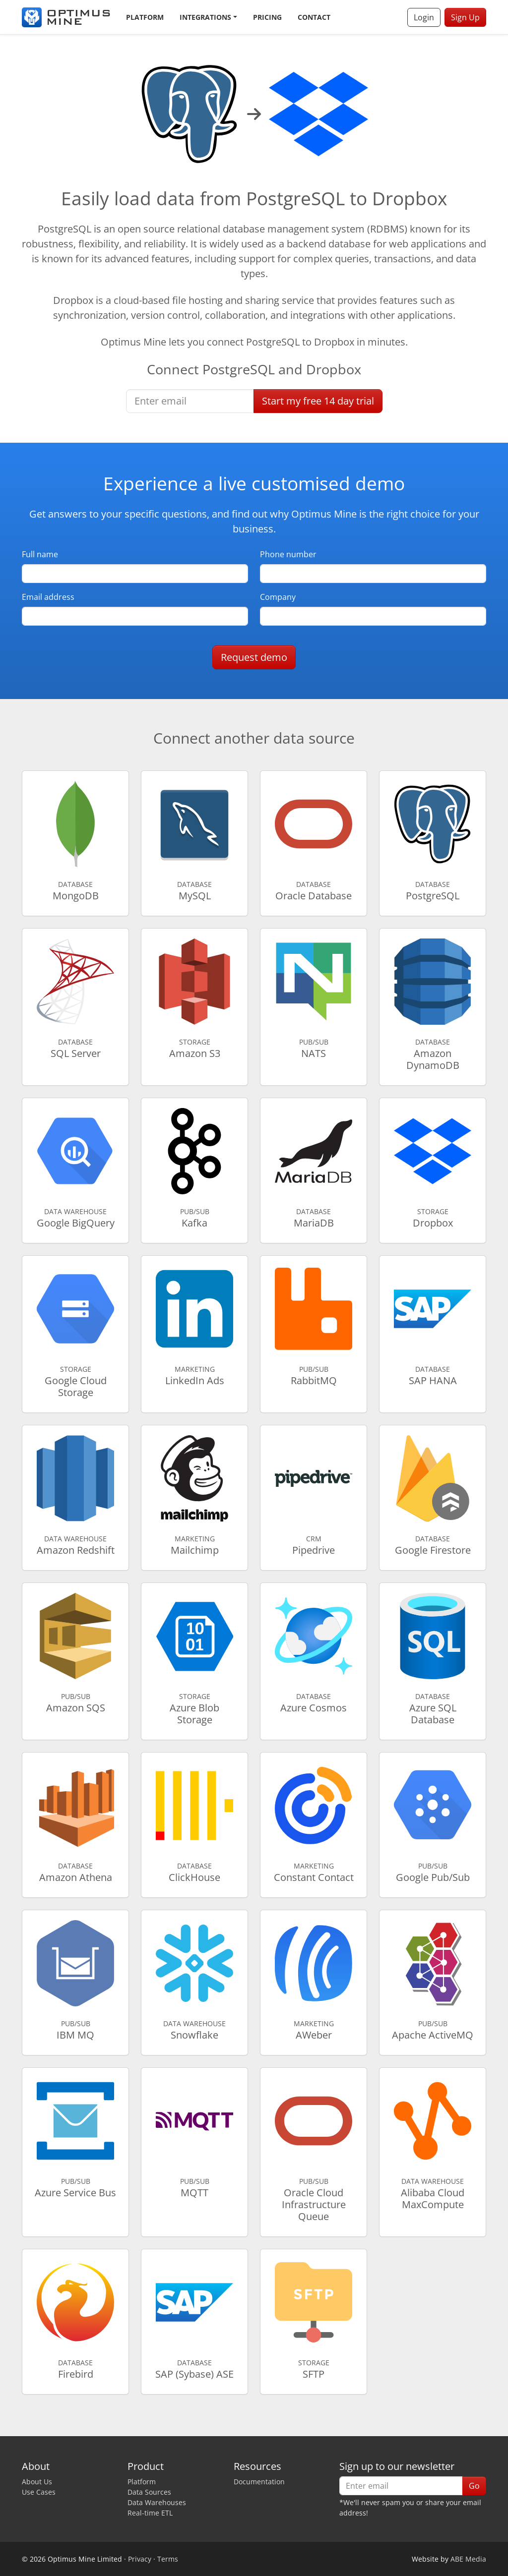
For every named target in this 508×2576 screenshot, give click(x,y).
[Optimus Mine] (66, 17)
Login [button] (424, 17)
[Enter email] (190, 401)
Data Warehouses (156, 2502)
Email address (48, 596)
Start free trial (318, 401)
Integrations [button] (205, 17)
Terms (167, 2559)
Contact (314, 17)
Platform (145, 17)
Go (474, 2485)
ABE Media (468, 2559)
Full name (40, 554)
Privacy (139, 2559)
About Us (37, 2481)
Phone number (288, 554)
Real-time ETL (150, 2512)
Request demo (254, 657)
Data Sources (149, 2492)
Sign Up (465, 17)
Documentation (259, 2481)
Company (278, 596)
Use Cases (39, 2492)
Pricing (267, 17)
